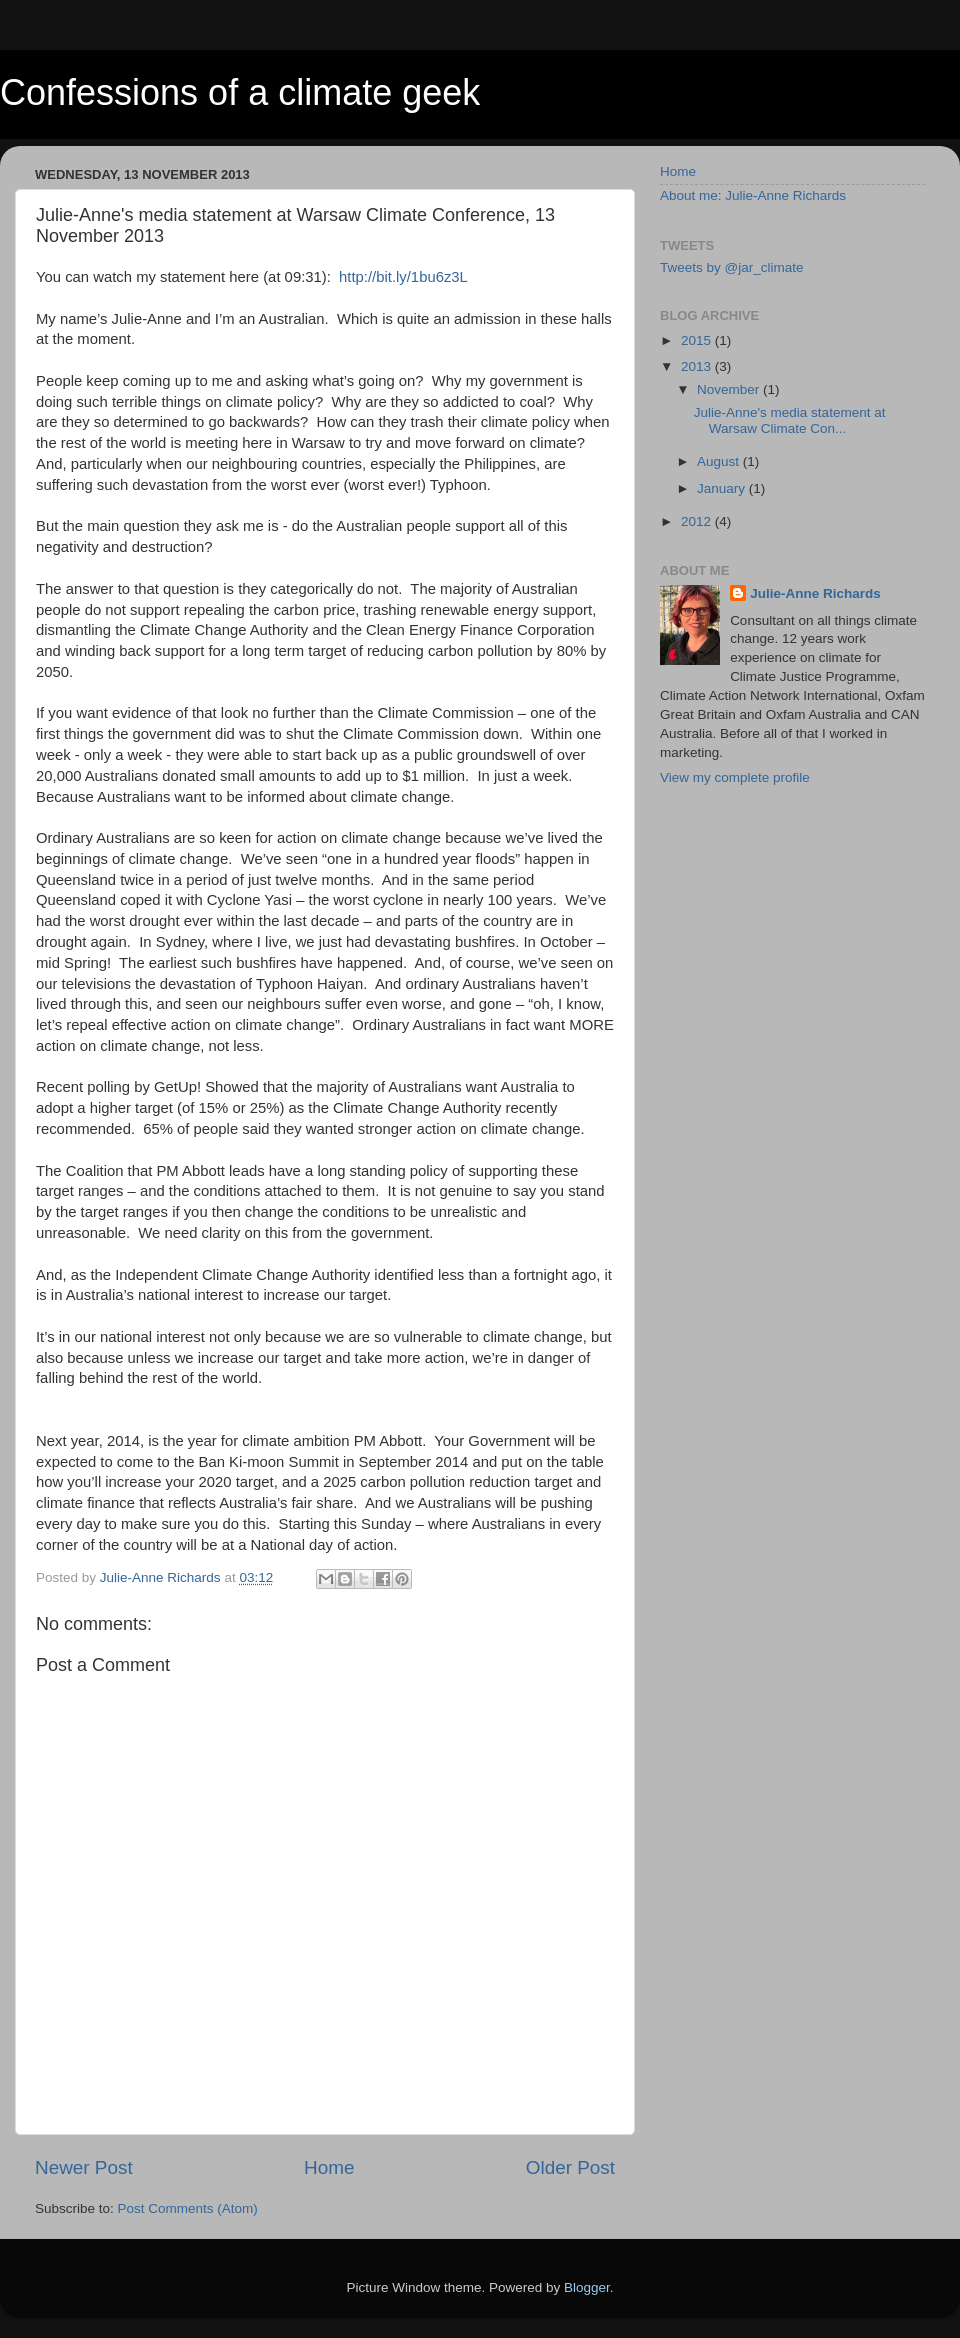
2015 (698, 340)
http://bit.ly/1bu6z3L (403, 277)
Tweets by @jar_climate (732, 267)
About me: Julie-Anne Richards (753, 195)
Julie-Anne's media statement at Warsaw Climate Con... (790, 420)
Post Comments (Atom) (188, 2208)
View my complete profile (735, 777)
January (723, 488)
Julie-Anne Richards (815, 593)
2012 (698, 521)
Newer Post (84, 2167)
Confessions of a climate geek (240, 92)
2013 (698, 366)
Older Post (570, 2167)
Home (329, 2167)
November (730, 389)
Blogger (587, 2287)
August (720, 461)
